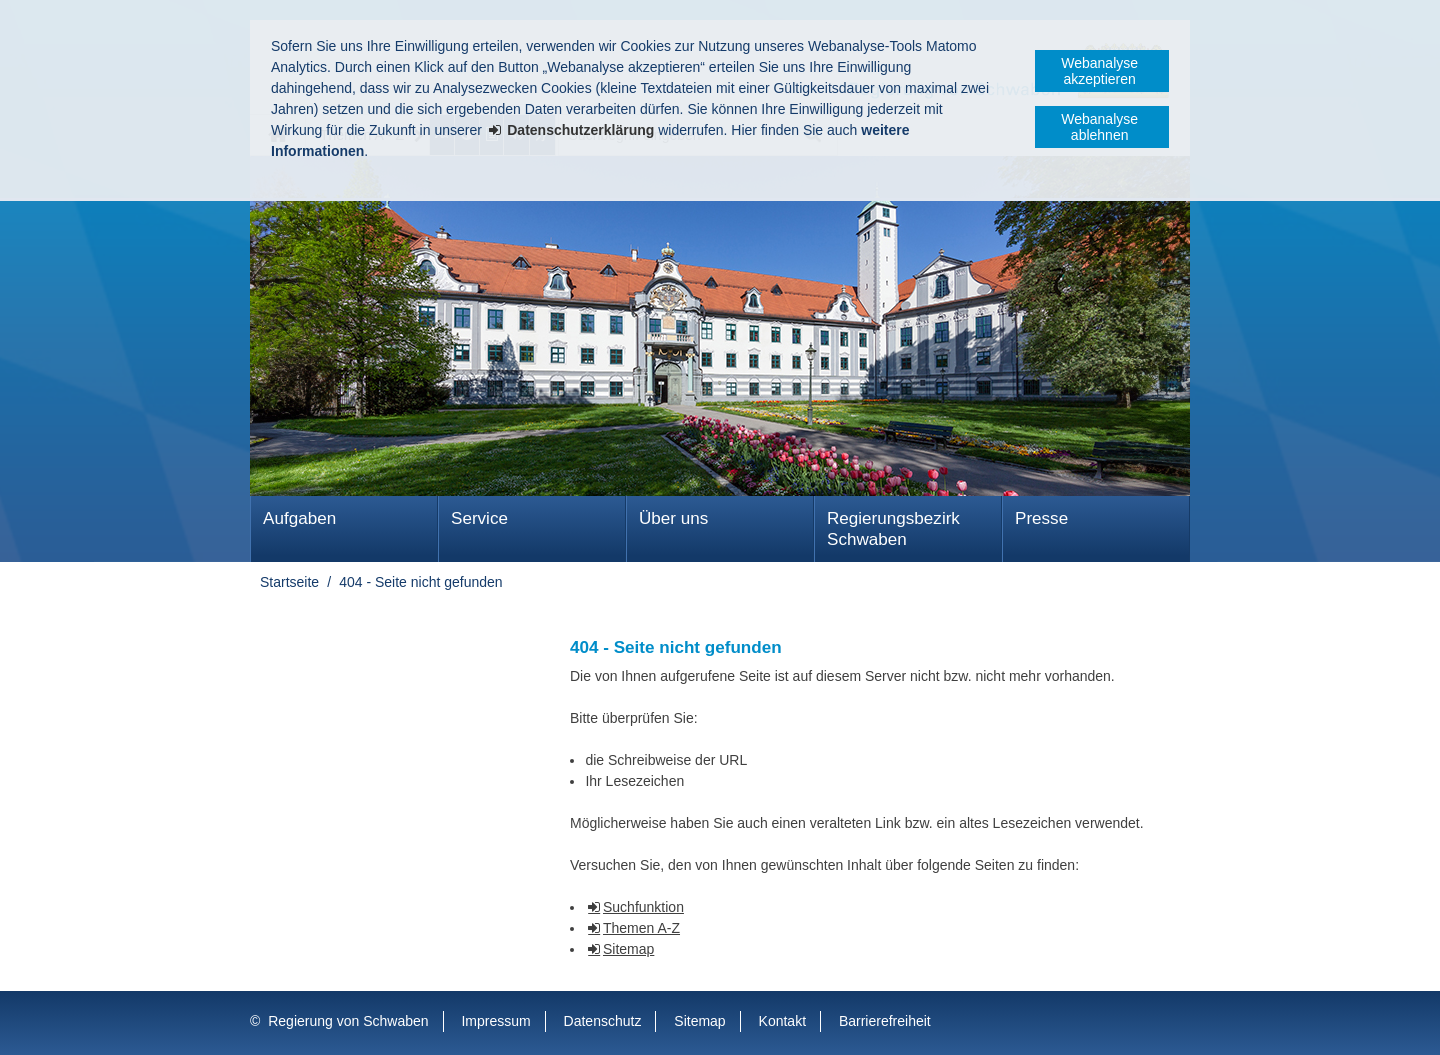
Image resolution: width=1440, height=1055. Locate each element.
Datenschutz (603, 1021)
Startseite (289, 582)
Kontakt (782, 1021)
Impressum (495, 1021)
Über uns (673, 518)
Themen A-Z (641, 928)
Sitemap (628, 949)
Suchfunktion (643, 907)
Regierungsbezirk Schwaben (893, 529)
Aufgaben (299, 518)
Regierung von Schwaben (348, 1021)
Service (479, 518)
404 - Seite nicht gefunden (420, 582)
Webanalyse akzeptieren (1099, 71)
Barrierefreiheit (885, 1021)
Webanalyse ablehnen (1099, 127)
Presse (1041, 518)
